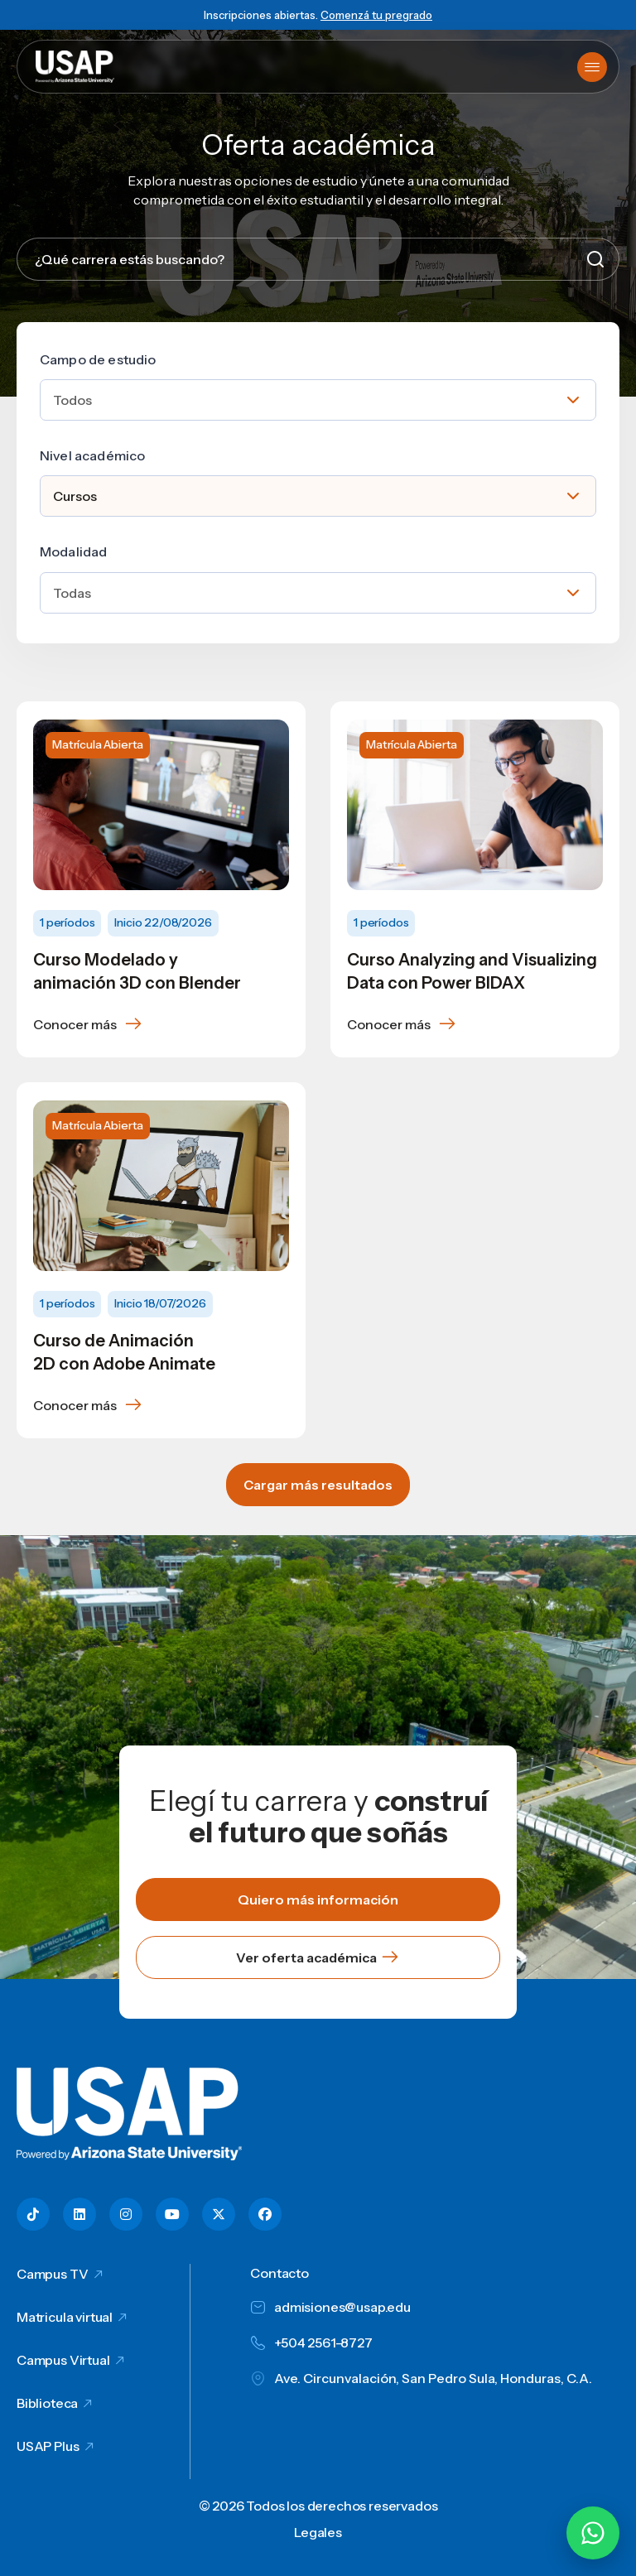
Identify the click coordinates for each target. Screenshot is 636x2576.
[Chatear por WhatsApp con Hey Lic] (592, 2532)
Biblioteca (47, 2403)
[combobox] (318, 400)
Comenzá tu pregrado (376, 15)
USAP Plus (48, 2446)
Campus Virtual (63, 2360)
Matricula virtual (65, 2317)
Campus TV (53, 2273)
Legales (318, 2532)
